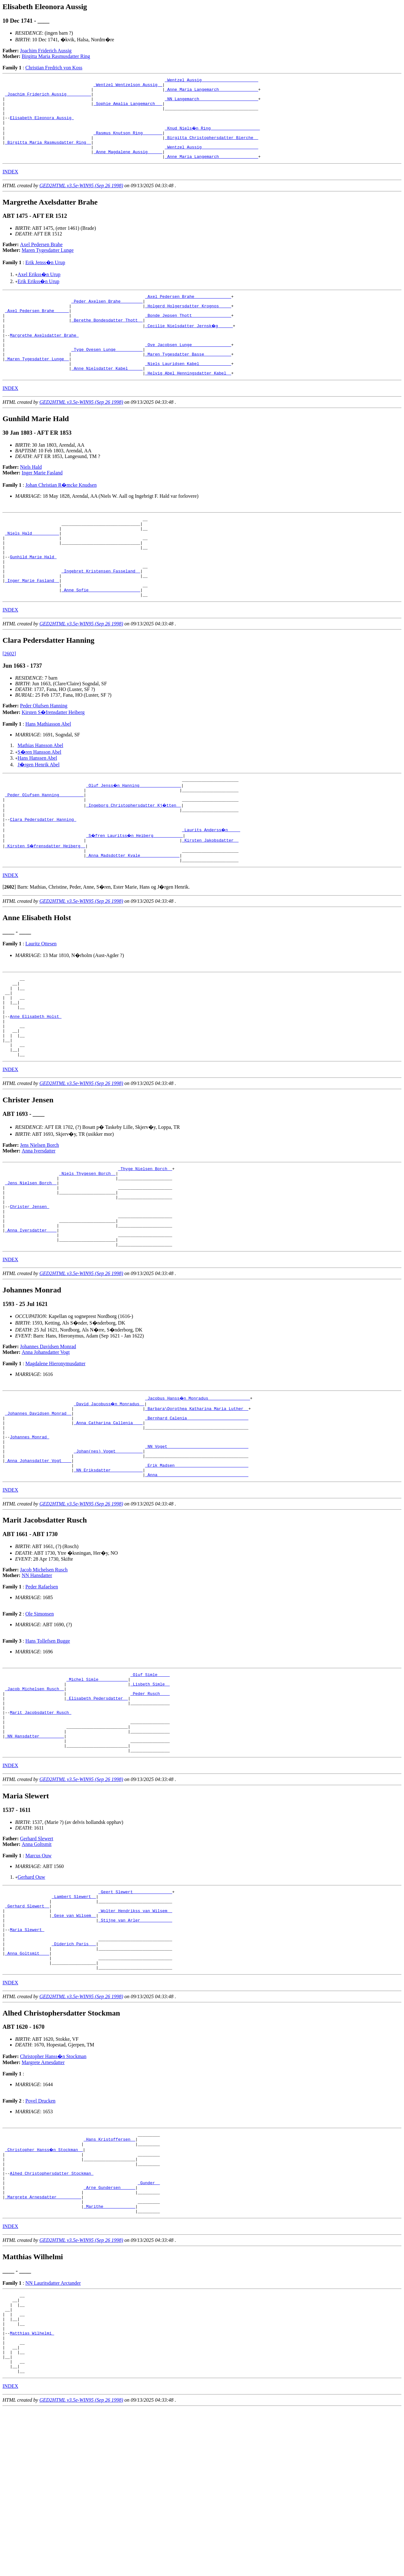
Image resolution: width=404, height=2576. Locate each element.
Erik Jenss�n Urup (45, 277)
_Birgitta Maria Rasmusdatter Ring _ (48, 154)
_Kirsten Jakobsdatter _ (210, 895)
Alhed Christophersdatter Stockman (51, 2317)
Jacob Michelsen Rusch (44, 1673)
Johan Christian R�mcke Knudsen (60, 515)
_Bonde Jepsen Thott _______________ (188, 335)
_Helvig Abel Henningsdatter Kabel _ (188, 403)
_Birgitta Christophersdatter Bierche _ (211, 149)
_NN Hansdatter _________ (34, 1853)
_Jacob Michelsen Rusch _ (34, 1796)
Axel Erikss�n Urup (39, 289)
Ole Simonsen (39, 1717)
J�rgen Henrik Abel (39, 811)
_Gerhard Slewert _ (27, 2030)
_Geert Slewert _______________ (135, 2013)
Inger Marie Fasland (42, 503)
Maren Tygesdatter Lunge (48, 265)
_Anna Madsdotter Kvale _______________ (132, 912)
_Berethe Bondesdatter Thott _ (106, 341)
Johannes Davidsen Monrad (48, 1436)
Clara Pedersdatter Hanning (43, 872)
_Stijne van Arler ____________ (135, 2047)
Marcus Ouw (38, 1975)
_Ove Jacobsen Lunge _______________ (188, 369)
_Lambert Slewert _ (74, 2018)
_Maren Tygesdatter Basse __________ (188, 380)
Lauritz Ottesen (40, 1001)
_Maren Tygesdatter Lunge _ (37, 386)
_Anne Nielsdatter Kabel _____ (106, 397)
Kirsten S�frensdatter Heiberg (53, 758)
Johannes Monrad (29, 1533)
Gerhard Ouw (31, 1997)
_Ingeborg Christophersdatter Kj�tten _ (134, 855)
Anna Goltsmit (37, 1964)
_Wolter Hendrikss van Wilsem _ (135, 2035)
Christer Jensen (29, 1288)
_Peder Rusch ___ (150, 1802)
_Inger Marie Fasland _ (32, 624)
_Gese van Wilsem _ (74, 2041)
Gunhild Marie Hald (33, 595)
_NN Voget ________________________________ (196, 1544)
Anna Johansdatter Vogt (46, 1442)
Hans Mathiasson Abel (48, 770)
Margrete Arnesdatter (43, 2198)
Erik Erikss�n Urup (38, 296)
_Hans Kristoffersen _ (109, 2277)
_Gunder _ (149, 2328)
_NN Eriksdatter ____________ (108, 1573)
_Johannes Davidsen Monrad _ (38, 1505)
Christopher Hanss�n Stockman (53, 2192)
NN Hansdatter (37, 1679)
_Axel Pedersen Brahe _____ (37, 329)
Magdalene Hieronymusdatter (55, 1453)
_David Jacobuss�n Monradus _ (109, 1493)
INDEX (10, 186)
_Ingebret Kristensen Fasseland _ (100, 612)
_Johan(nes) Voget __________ (108, 1550)
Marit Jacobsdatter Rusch (40, 1825)
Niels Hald (31, 497)
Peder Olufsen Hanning (43, 752)
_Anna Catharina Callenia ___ (108, 1516)
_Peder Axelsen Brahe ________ (106, 318)
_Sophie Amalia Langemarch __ (128, 109)
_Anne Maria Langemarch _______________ (211, 92)
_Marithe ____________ (109, 2356)
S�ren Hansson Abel (39, 798)
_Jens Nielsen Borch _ (31, 1260)
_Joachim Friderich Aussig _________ (48, 98)
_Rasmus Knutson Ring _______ (128, 143)
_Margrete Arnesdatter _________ (43, 2345)
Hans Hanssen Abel (37, 804)
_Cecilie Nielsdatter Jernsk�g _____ (189, 346)
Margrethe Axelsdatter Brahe (44, 358)
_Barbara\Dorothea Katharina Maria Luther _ (196, 1499)
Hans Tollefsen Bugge (47, 1745)
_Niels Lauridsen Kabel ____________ (188, 392)
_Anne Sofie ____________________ (100, 635)
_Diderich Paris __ (74, 2075)
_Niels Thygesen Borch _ (87, 1249)
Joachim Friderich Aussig (46, 50)
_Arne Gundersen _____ (109, 2334)
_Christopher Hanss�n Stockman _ (44, 2288)
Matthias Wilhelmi (32, 2493)
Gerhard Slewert (36, 1958)
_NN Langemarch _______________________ (211, 103)
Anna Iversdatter (38, 1224)
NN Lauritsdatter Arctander (53, 2434)
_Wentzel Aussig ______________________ (211, 81)
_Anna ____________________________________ (196, 1578)
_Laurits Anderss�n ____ (211, 883)
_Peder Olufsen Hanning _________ (44, 844)
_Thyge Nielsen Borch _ (145, 1243)
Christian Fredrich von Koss (53, 67)
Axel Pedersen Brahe (41, 259)
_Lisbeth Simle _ (150, 1791)
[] (9, 944)
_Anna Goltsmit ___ (27, 2086)
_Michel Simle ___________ (97, 1785)
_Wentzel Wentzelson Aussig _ (128, 86)
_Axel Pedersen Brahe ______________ (188, 312)
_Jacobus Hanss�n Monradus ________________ (198, 1488)
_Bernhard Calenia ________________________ (196, 1510)
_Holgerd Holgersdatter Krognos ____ (188, 324)
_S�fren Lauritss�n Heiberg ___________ (135, 889)
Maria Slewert (27, 2058)
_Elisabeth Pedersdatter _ (97, 1808)
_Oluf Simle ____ (150, 1779)
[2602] (9, 700)
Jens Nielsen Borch (39, 1218)
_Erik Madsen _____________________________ (196, 1567)
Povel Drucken (40, 2237)
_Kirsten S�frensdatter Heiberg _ (45, 900)
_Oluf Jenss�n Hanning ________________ (134, 832)
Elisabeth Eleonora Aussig (42, 126)
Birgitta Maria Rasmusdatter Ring (56, 56)
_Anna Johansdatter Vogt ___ (38, 1561)
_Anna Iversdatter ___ (31, 1317)
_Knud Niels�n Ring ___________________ (213, 137)
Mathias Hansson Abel (40, 791)
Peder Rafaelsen (41, 1690)
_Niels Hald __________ (32, 567)
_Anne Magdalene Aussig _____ (128, 166)
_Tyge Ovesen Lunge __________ (106, 375)
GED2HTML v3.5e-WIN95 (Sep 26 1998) (81, 200)
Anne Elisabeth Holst (35, 1082)
